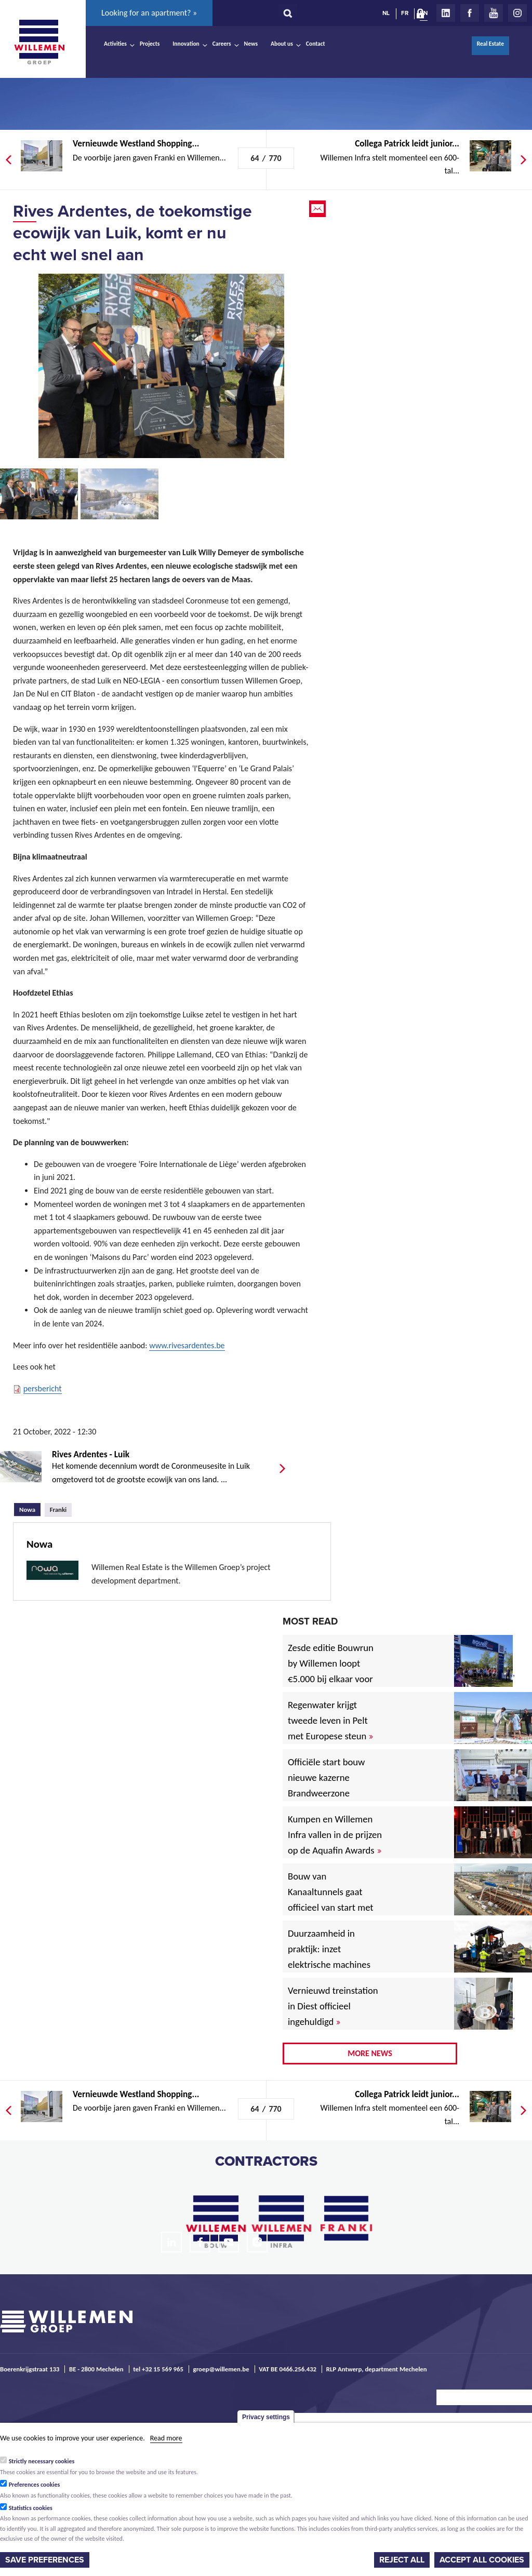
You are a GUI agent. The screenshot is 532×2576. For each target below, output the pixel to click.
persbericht (42, 1388)
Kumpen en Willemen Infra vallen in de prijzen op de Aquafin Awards (335, 1834)
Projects (149, 43)
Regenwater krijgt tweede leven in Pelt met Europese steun (330, 1720)
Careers (221, 43)
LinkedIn (445, 13)
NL (386, 13)
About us (282, 43)
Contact (315, 43)
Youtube (493, 13)
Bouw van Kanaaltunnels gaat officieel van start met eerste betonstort (331, 1899)
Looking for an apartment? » (149, 13)
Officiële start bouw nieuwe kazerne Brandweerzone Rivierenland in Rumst (334, 1785)
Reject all (401, 2560)
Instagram (517, 13)
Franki (58, 1509)
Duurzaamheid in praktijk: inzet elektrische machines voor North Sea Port (331, 1956)
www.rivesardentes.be (186, 1345)
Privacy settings (266, 2417)
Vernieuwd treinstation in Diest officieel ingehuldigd (333, 2006)
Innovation (186, 43)
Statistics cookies (30, 2508)
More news (370, 2053)
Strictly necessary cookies (42, 2461)
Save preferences (44, 2560)
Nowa (30, 1508)
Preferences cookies (34, 2484)
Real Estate (490, 43)
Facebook (469, 13)
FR (404, 13)
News (251, 43)
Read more (166, 2438)
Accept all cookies (482, 2560)
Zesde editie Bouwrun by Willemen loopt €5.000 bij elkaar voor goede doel (331, 1671)
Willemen (39, 42)
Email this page (318, 208)
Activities (115, 43)
